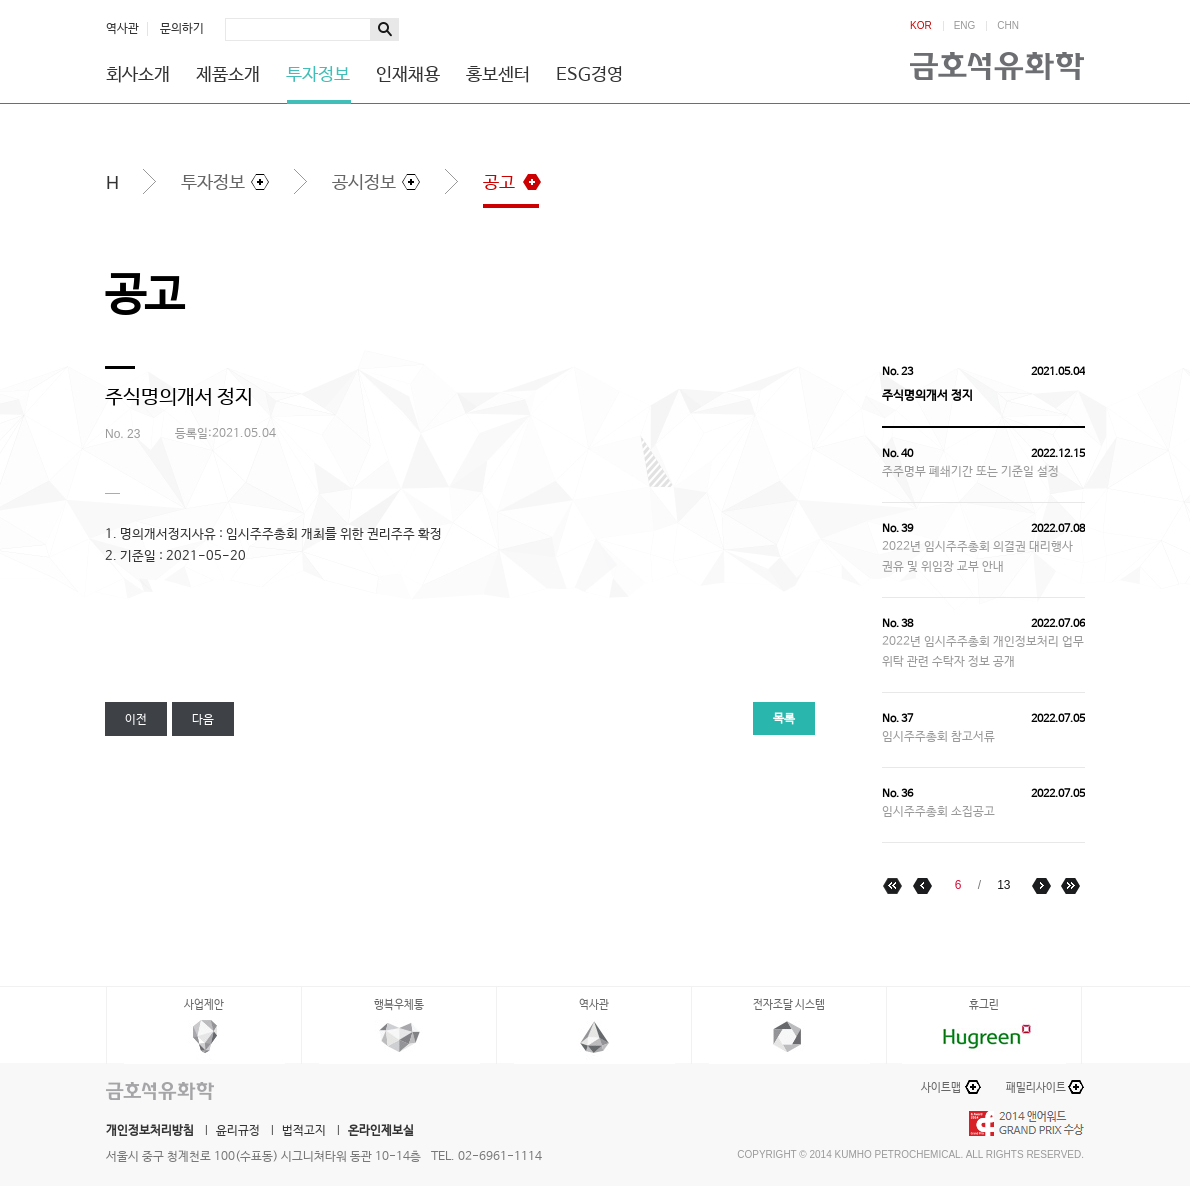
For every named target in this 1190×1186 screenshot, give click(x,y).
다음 (203, 720)
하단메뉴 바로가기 (0, 0)
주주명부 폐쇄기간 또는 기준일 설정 (970, 472)
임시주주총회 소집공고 (938, 812)
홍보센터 (498, 75)
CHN (1008, 26)
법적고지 (304, 1131)
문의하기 (182, 29)
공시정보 (364, 183)
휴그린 (984, 1005)
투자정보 (318, 75)
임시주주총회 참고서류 (938, 737)
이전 (136, 720)
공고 (499, 183)
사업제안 (204, 1005)
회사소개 (138, 75)
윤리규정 (238, 1131)
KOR (921, 26)
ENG (965, 26)
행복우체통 (399, 1005)
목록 (784, 719)
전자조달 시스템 (789, 1005)
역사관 (122, 29)
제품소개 (228, 75)
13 (1003, 885)
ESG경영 (589, 75)
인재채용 (408, 75)
